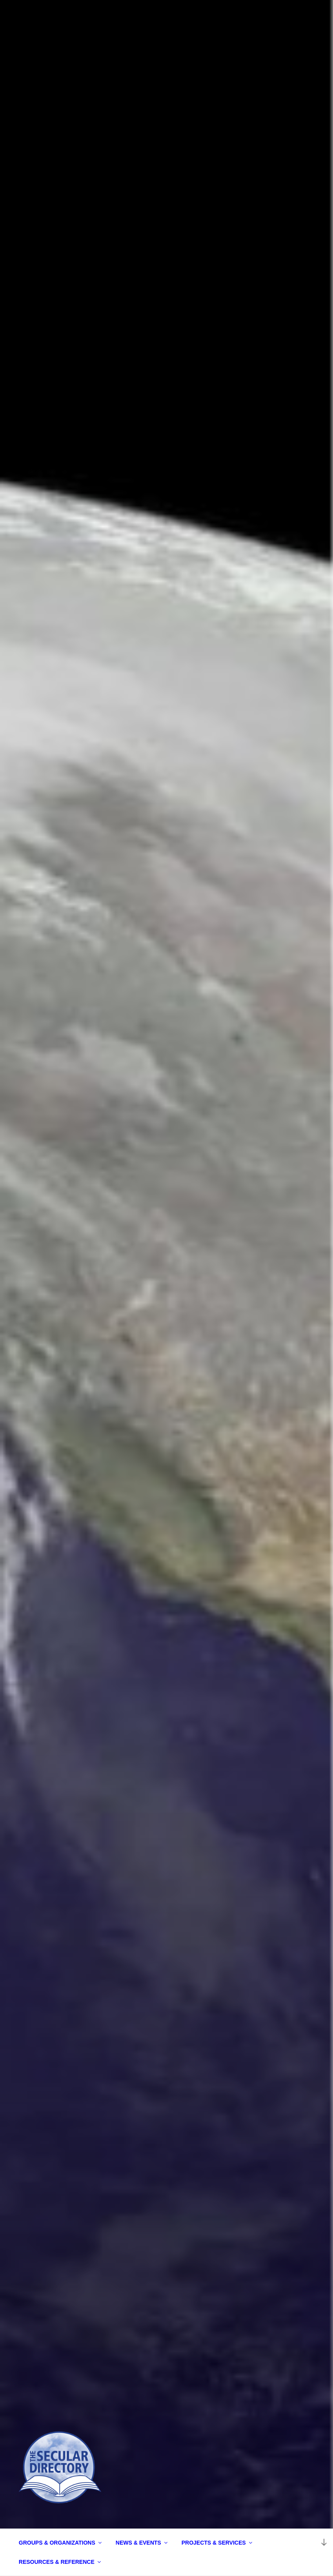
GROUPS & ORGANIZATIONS (61, 2543)
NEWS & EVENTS (142, 2543)
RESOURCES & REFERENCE (60, 2562)
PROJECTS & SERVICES (217, 2543)
